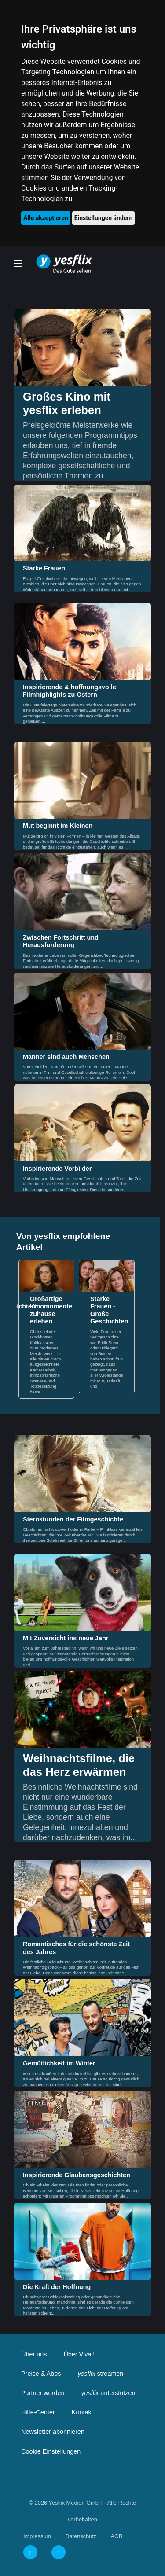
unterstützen (108, 2392)
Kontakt (82, 2412)
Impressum (37, 2536)
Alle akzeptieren (45, 217)
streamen (100, 2373)
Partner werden (42, 2392)
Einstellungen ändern (103, 217)
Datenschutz (80, 2536)
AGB (116, 2536)
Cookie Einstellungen (51, 2451)
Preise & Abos (41, 2373)
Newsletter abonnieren (52, 2431)
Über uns (34, 2354)
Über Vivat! (79, 2354)
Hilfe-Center (38, 2412)
